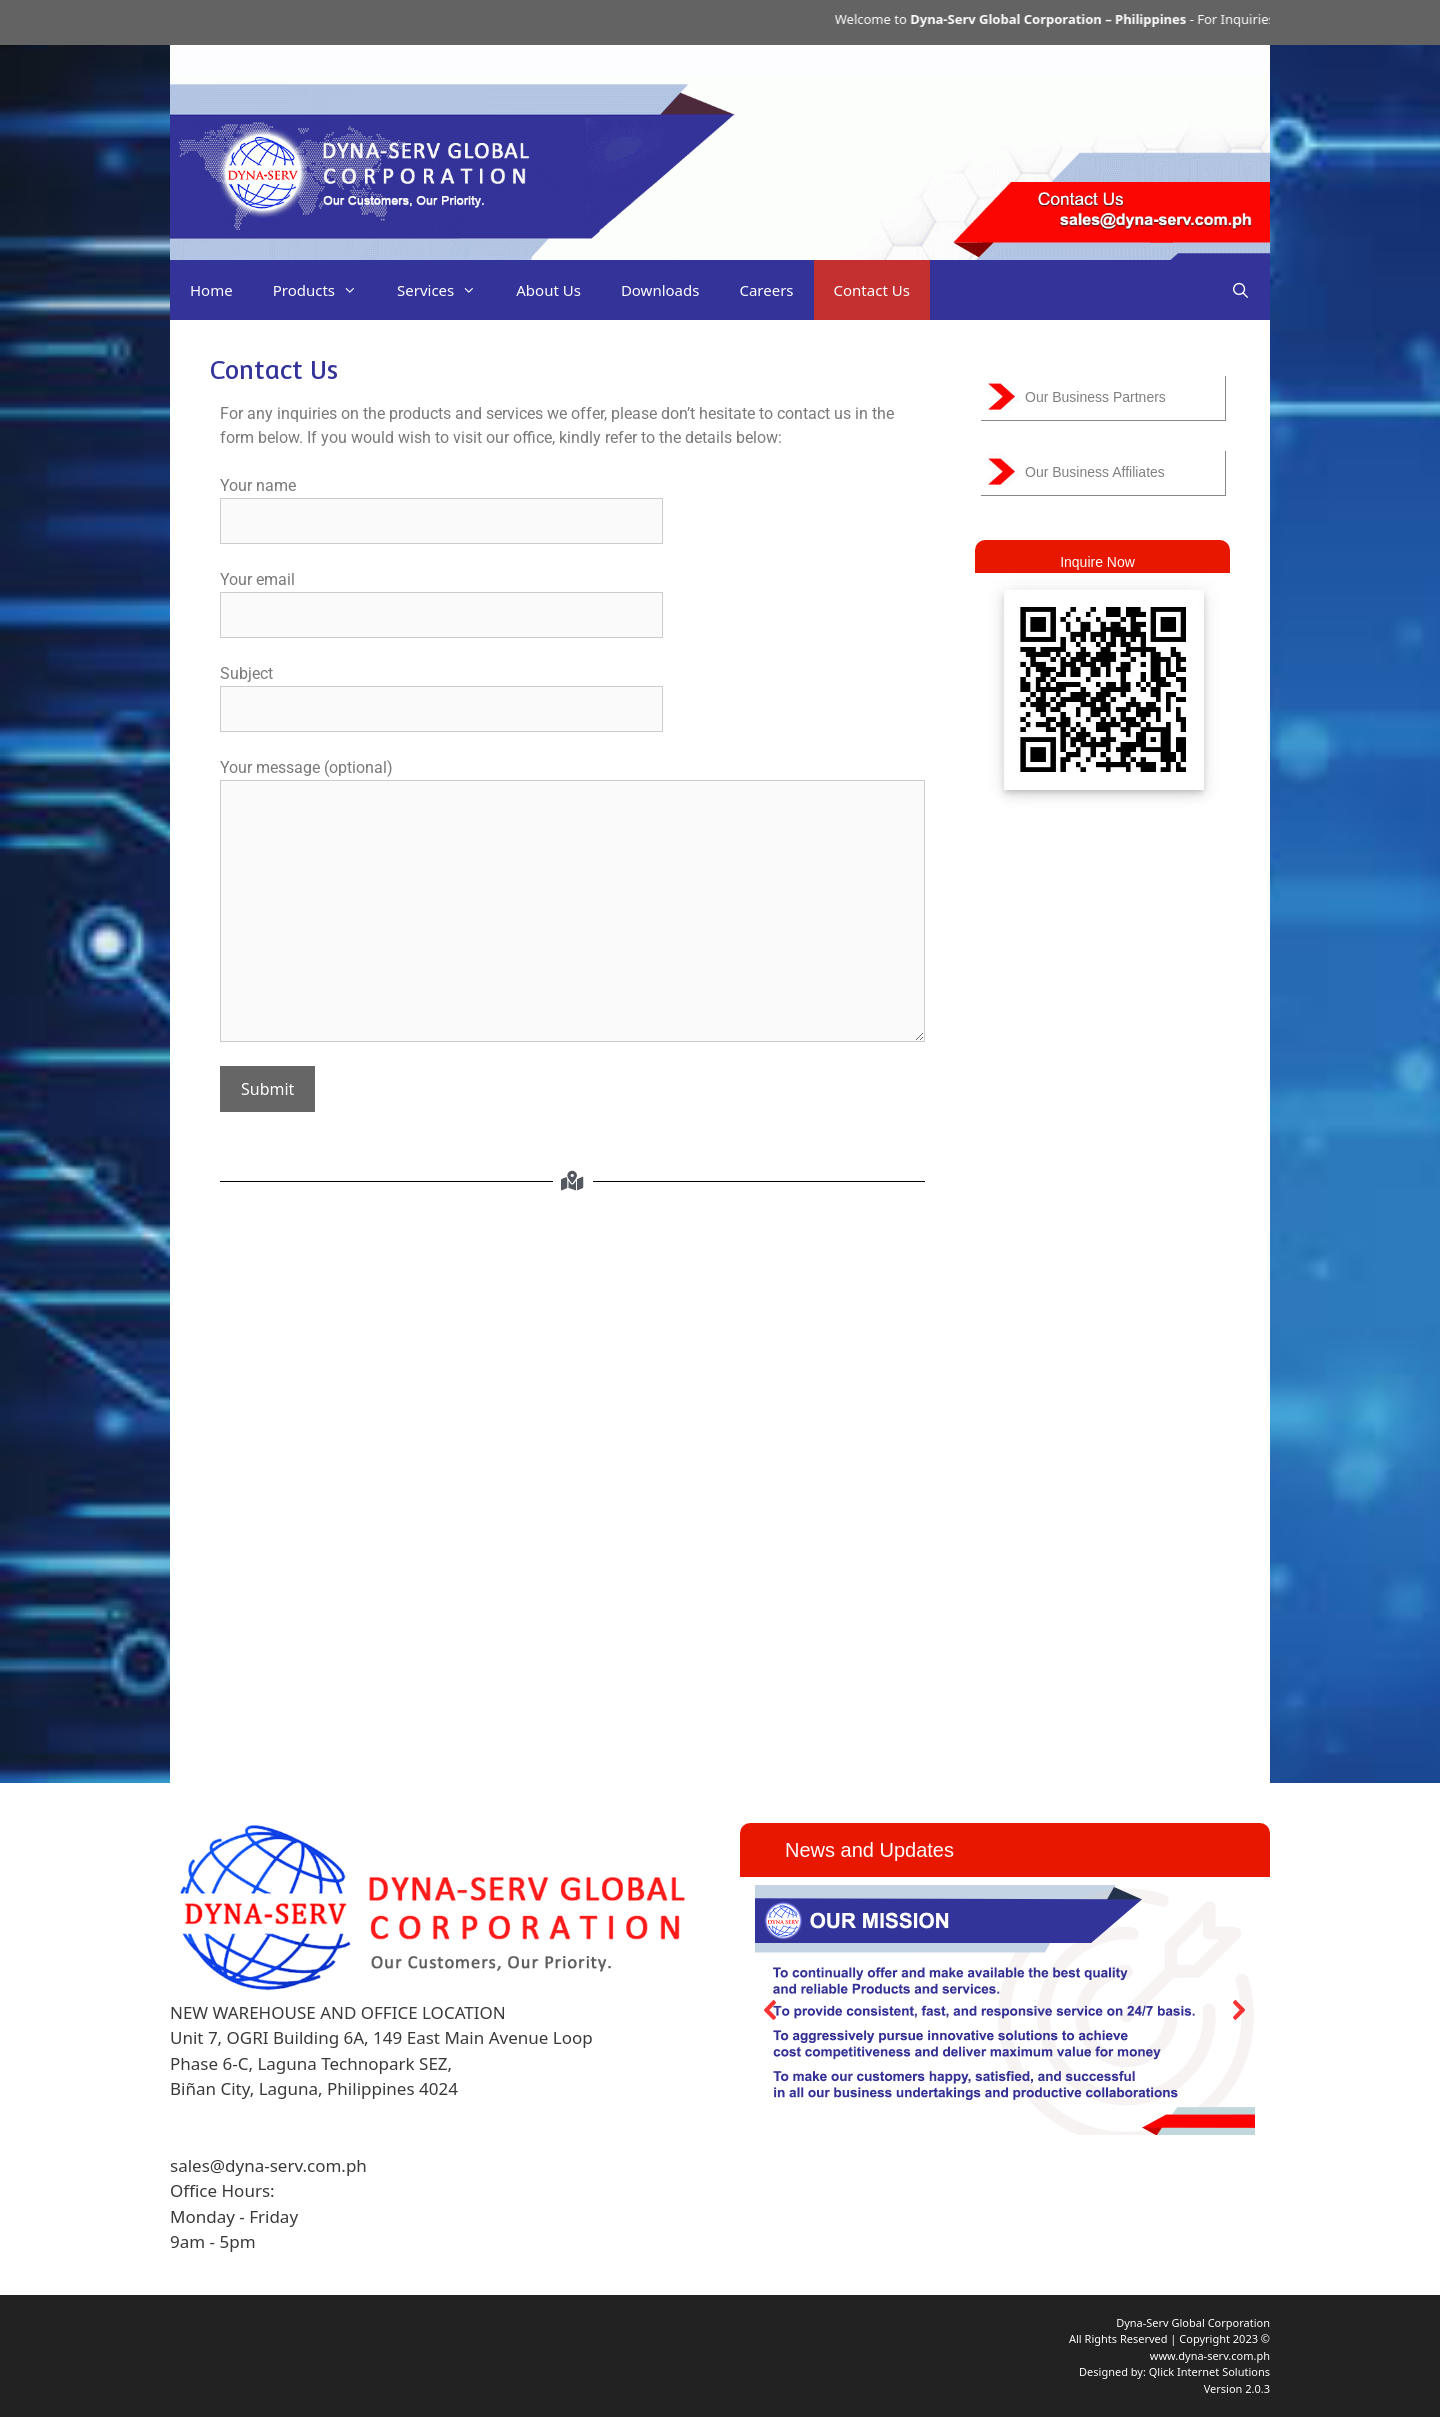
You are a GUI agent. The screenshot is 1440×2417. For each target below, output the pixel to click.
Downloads (660, 290)
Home (211, 290)
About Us (548, 290)
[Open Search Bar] (1240, 290)
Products (325, 290)
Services (446, 290)
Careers (766, 290)
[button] (771, 2010)
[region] (1005, 2009)
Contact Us (872, 290)
